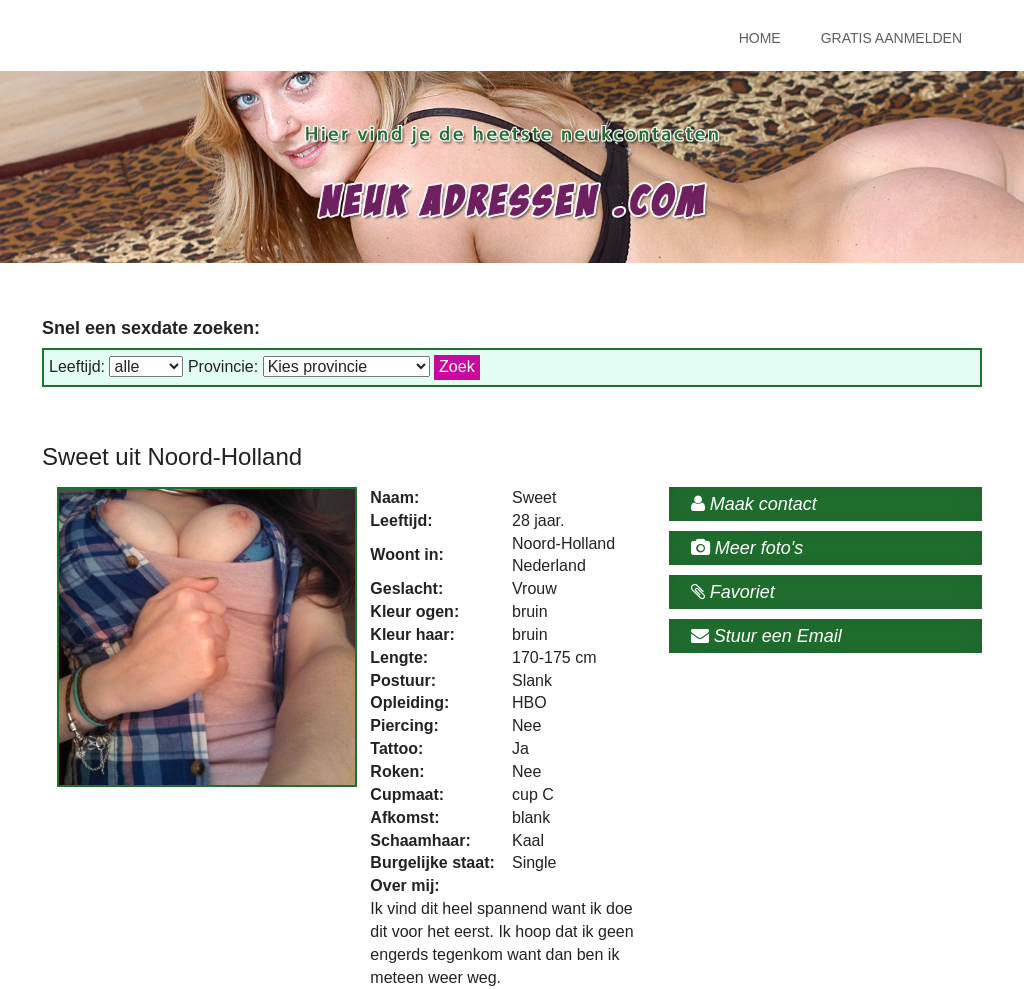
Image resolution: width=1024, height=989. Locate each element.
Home (760, 38)
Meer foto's (747, 548)
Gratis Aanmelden (891, 38)
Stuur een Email (766, 636)
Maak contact (754, 504)
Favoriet (733, 592)
